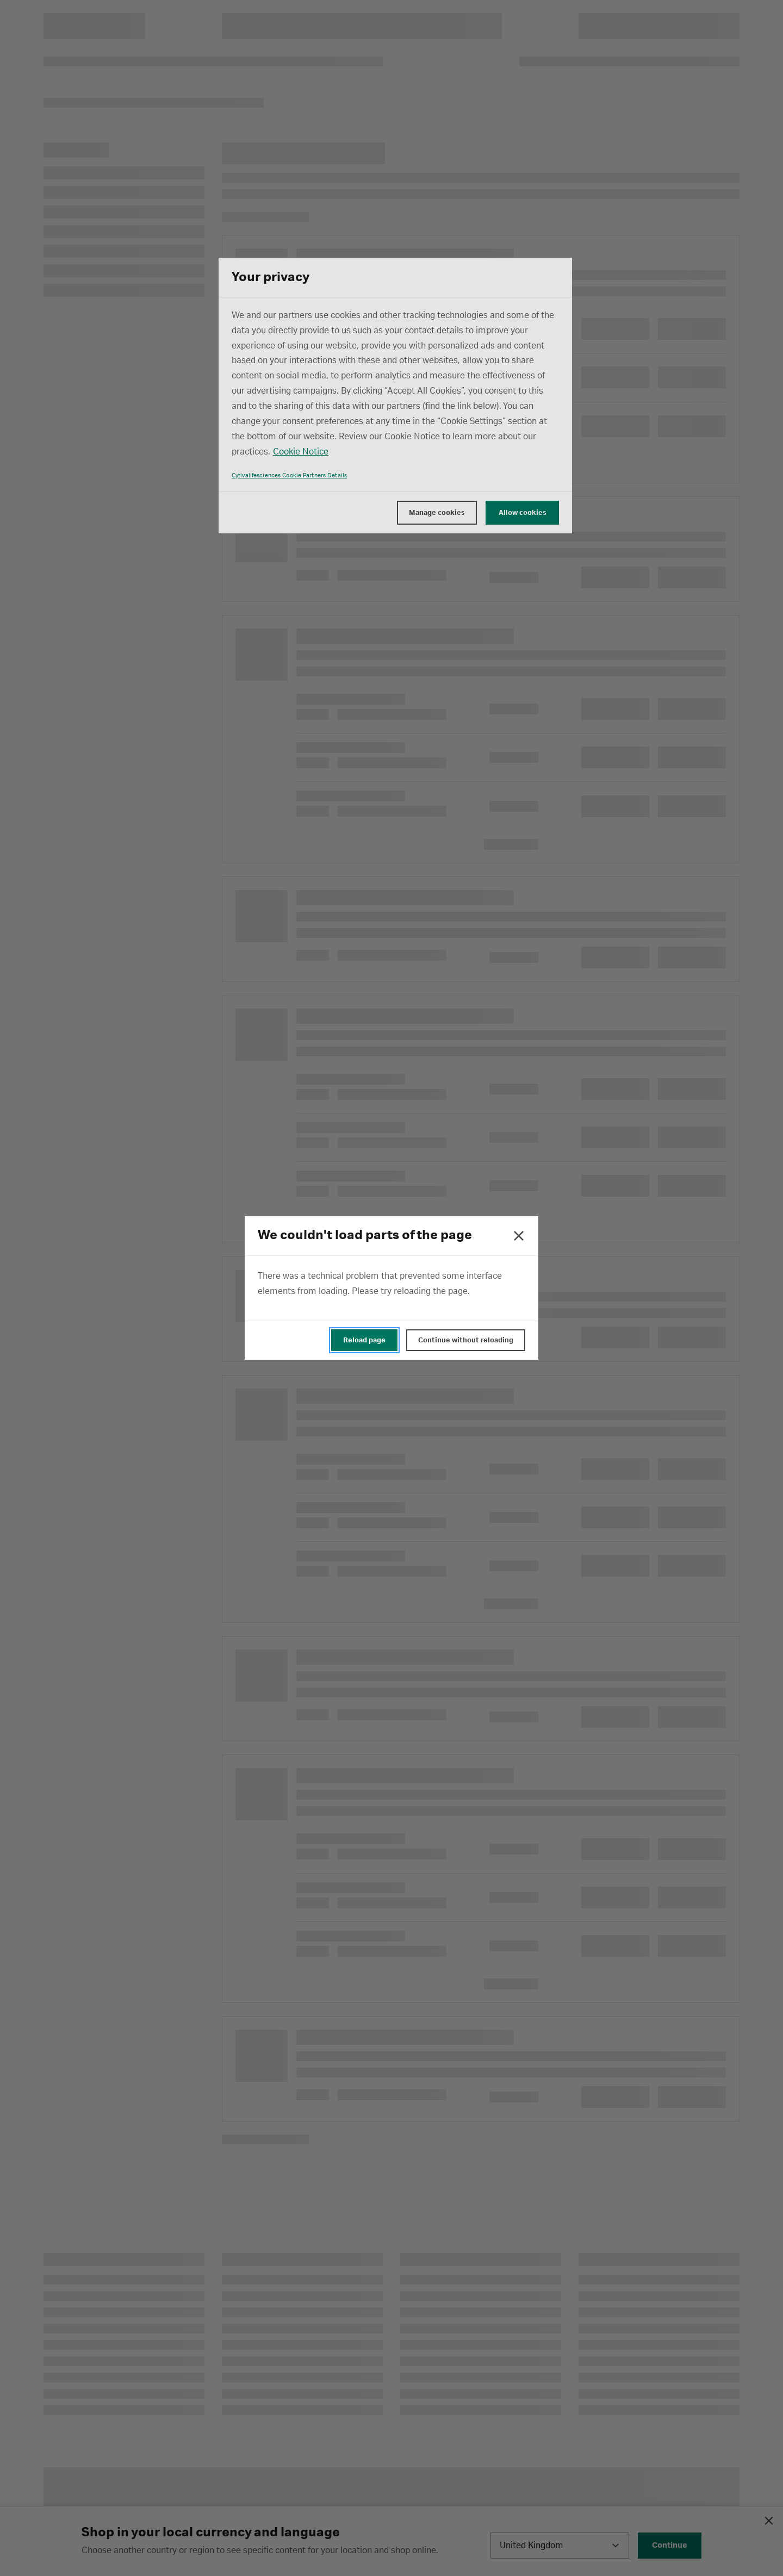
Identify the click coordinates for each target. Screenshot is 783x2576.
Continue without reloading (465, 1340)
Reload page (364, 1340)
